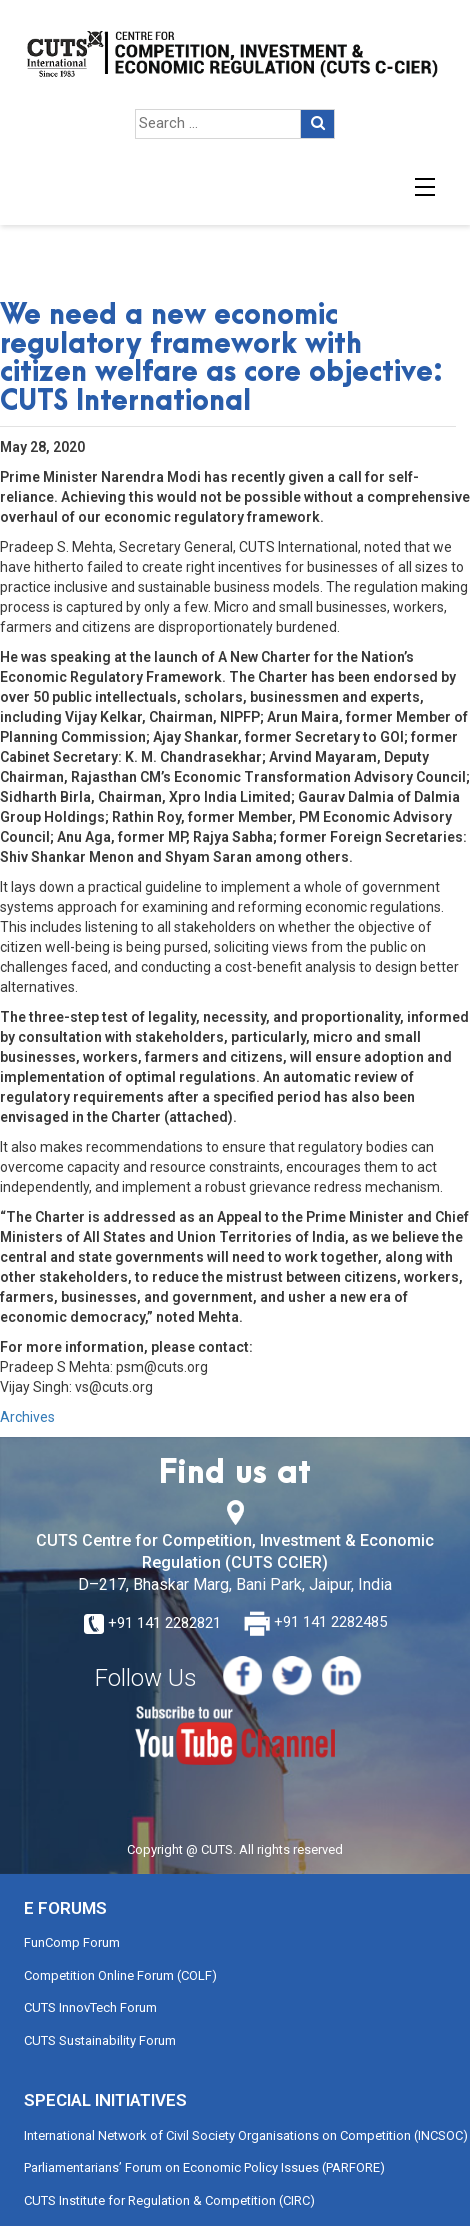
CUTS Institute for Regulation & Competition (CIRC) (169, 2200)
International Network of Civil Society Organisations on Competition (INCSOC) (246, 2135)
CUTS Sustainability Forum (100, 2040)
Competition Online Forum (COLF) (120, 1975)
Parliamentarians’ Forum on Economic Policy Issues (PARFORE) (204, 2167)
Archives (27, 1417)
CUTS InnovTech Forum (90, 2007)
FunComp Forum (72, 1942)
